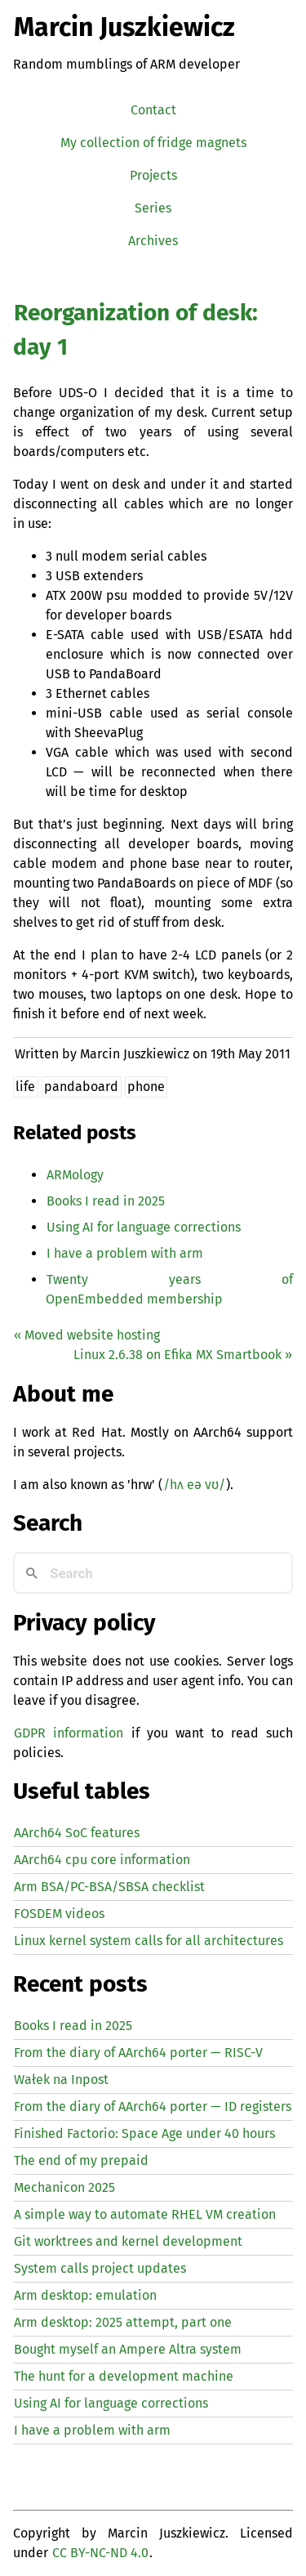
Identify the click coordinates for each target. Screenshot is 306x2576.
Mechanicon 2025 (64, 2187)
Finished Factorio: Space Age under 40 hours (144, 2133)
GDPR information (68, 1733)
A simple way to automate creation (145, 2214)
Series (153, 208)
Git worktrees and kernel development (128, 2241)
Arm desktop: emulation (85, 2295)
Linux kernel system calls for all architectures (148, 1940)
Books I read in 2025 (106, 1201)
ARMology (75, 1175)
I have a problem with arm (125, 1253)
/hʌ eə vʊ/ (194, 1484)
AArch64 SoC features (77, 1832)
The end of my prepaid (81, 2160)
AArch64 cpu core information (102, 1859)
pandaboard (81, 1086)
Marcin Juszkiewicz (124, 26)
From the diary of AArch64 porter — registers (152, 2106)
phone (146, 1086)
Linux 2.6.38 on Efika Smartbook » (182, 1354)
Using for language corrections (144, 1227)
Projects (153, 175)
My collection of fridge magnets (153, 142)
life (25, 1086)
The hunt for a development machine (123, 2376)
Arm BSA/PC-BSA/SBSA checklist (109, 1886)
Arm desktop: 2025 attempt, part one (123, 2322)
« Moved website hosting (87, 1335)
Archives (153, 240)
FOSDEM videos (59, 1913)
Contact (153, 110)
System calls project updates (100, 2268)
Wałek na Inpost (61, 2079)
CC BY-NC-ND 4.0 (100, 2552)
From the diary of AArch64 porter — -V (138, 2052)
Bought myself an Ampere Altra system (128, 2349)
